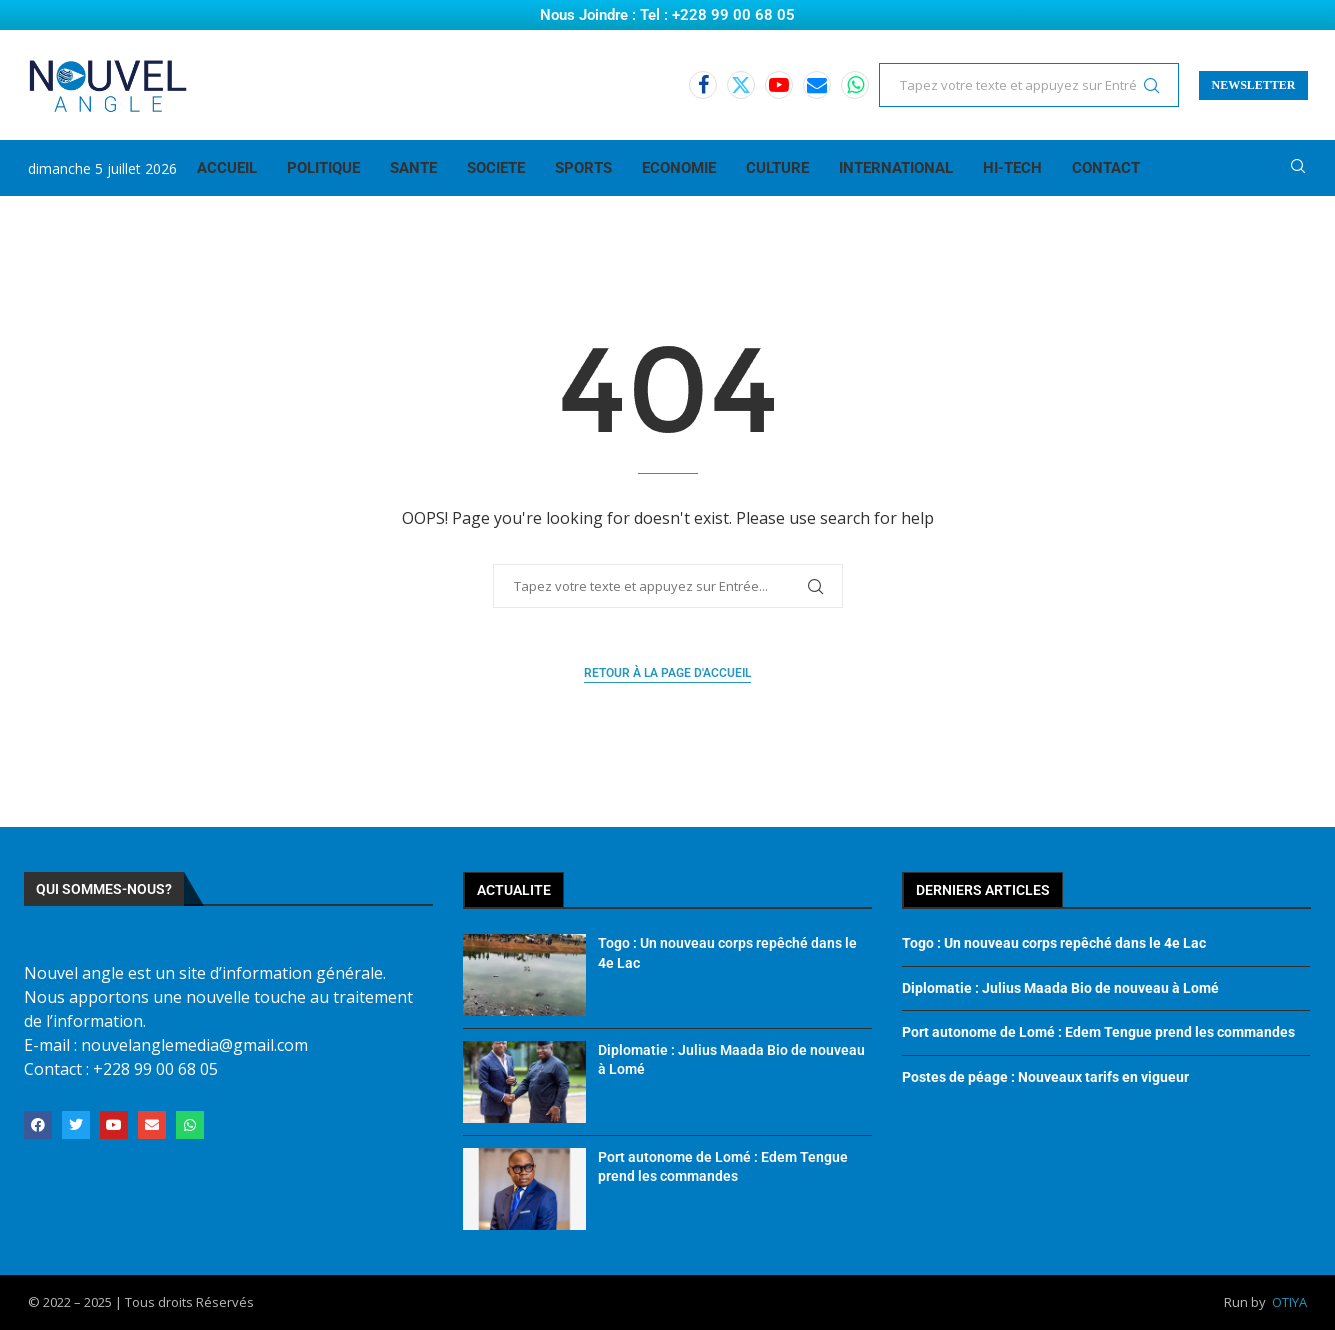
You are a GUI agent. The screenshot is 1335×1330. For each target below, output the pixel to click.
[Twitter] (741, 85)
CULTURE (777, 168)
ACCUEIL (227, 168)
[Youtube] (779, 85)
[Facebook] (703, 85)
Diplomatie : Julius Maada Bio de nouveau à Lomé (1060, 988)
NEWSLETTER (1253, 85)
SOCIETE (496, 168)
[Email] (817, 85)
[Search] (1298, 168)
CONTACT (1106, 168)
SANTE (413, 168)
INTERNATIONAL (896, 168)
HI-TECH (1012, 168)
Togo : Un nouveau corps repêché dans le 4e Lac (1054, 943)
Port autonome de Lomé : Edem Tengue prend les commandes (1098, 1032)
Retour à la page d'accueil (667, 673)
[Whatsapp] (855, 85)
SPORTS (583, 168)
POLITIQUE (323, 168)
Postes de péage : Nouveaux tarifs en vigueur (1045, 1077)
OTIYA (1289, 1302)
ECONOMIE (679, 168)
